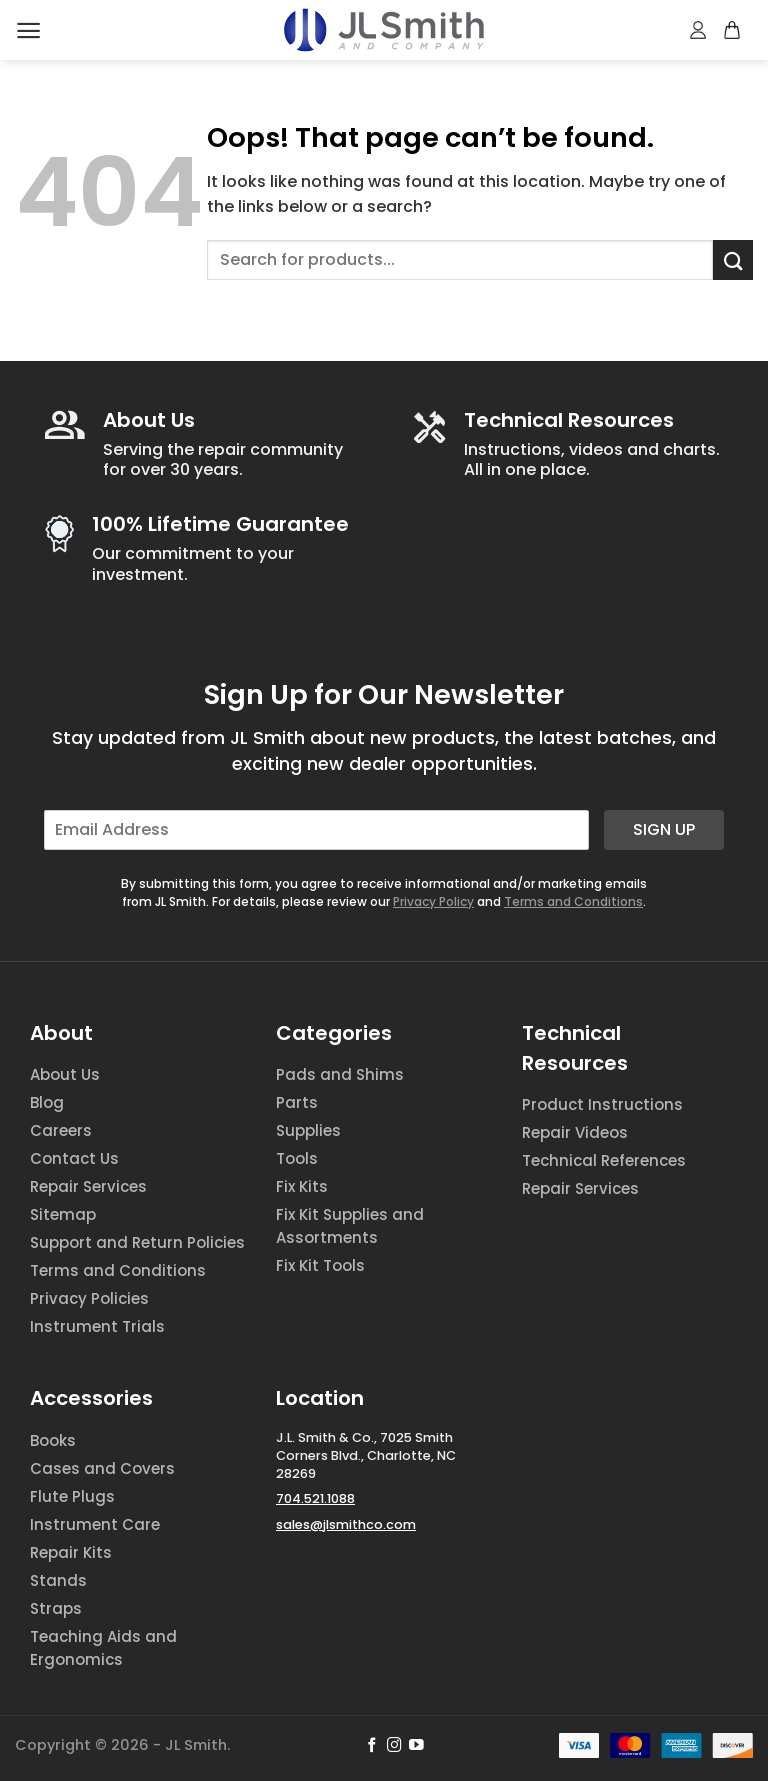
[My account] (699, 30)
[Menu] (28, 30)
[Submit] (733, 260)
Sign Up (664, 829)
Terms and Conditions (573, 901)
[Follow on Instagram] (394, 1746)
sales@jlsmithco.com (346, 1524)
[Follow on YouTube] (416, 1746)
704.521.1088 (315, 1498)
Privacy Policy (433, 901)
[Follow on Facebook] (372, 1746)
